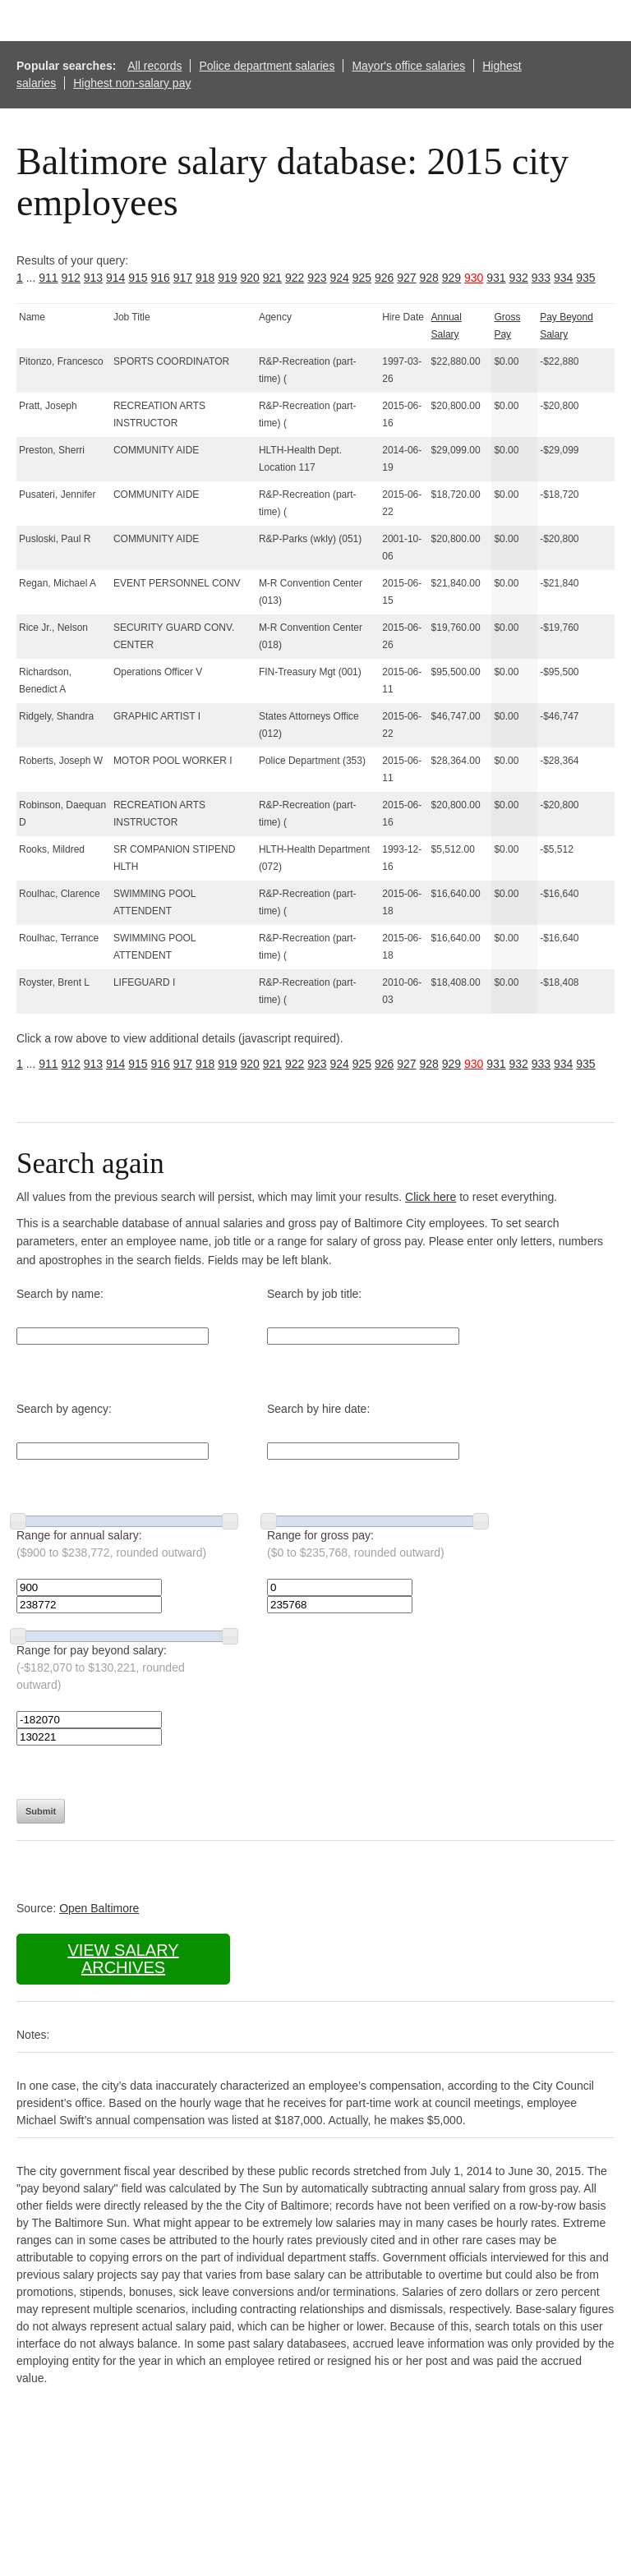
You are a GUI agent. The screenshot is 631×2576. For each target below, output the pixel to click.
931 (495, 277)
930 (473, 277)
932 (518, 277)
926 (384, 277)
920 (250, 277)
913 (93, 277)
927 (406, 277)
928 (429, 277)
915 (137, 277)
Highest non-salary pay (132, 83)
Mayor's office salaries (408, 65)
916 (160, 277)
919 (227, 277)
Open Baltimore (99, 1908)
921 (272, 277)
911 (48, 277)
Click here (430, 1196)
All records (154, 65)
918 (205, 277)
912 (71, 277)
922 (294, 277)
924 (339, 277)
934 (563, 277)
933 (541, 277)
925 (361, 277)
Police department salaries (266, 65)
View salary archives (122, 1958)
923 (316, 277)
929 (451, 277)
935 (585, 277)
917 (182, 277)
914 (115, 277)
